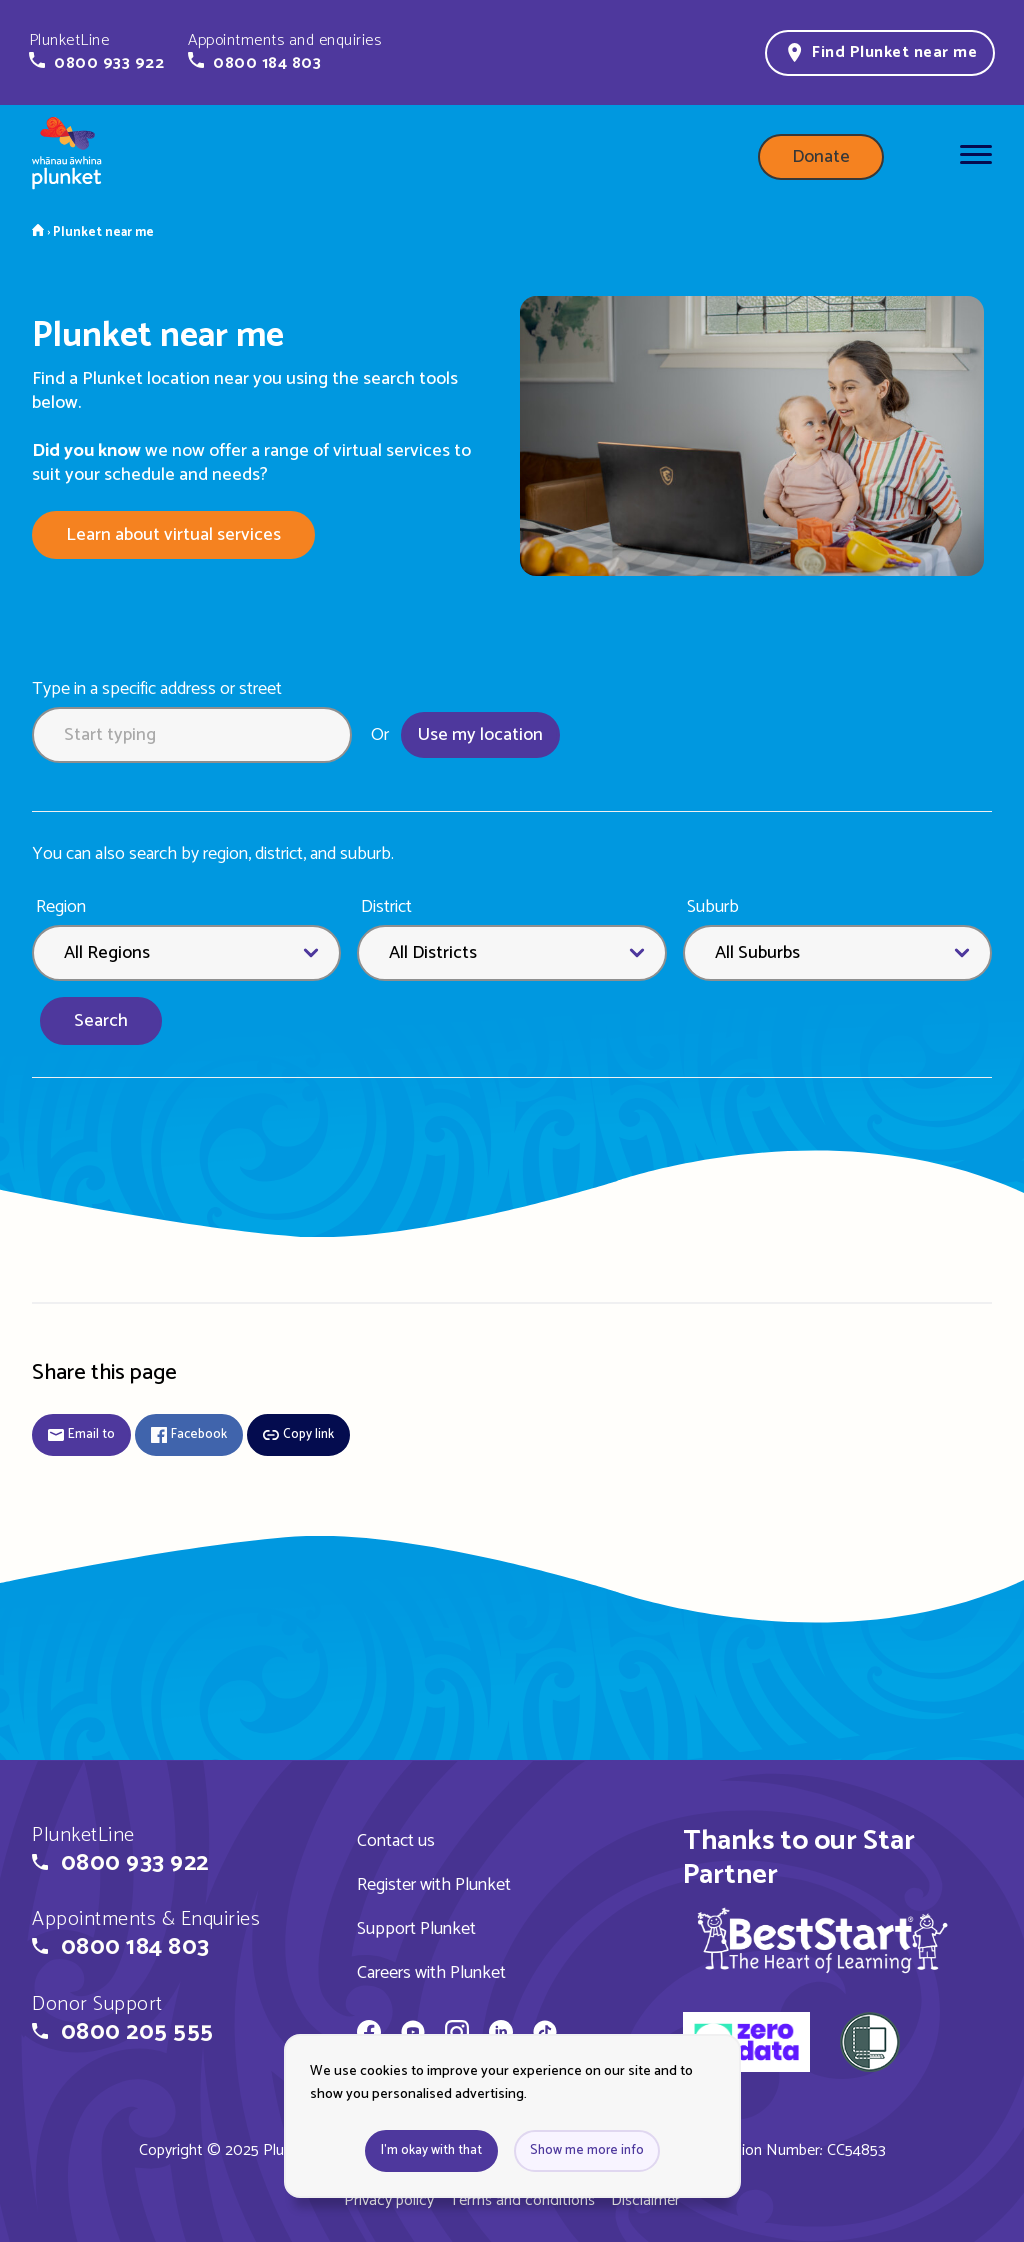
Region (61, 907)
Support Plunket (416, 1929)
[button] (96, 52)
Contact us (396, 1841)
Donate (821, 157)
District (386, 907)
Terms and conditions (522, 2200)
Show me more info (587, 2150)
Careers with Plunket (431, 1973)
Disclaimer (645, 2200)
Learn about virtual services (173, 535)
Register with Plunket (434, 1885)
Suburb (713, 907)
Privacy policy (389, 2200)
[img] (822, 1940)
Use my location (480, 735)
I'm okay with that (431, 2150)
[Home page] (67, 157)
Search (101, 1021)
